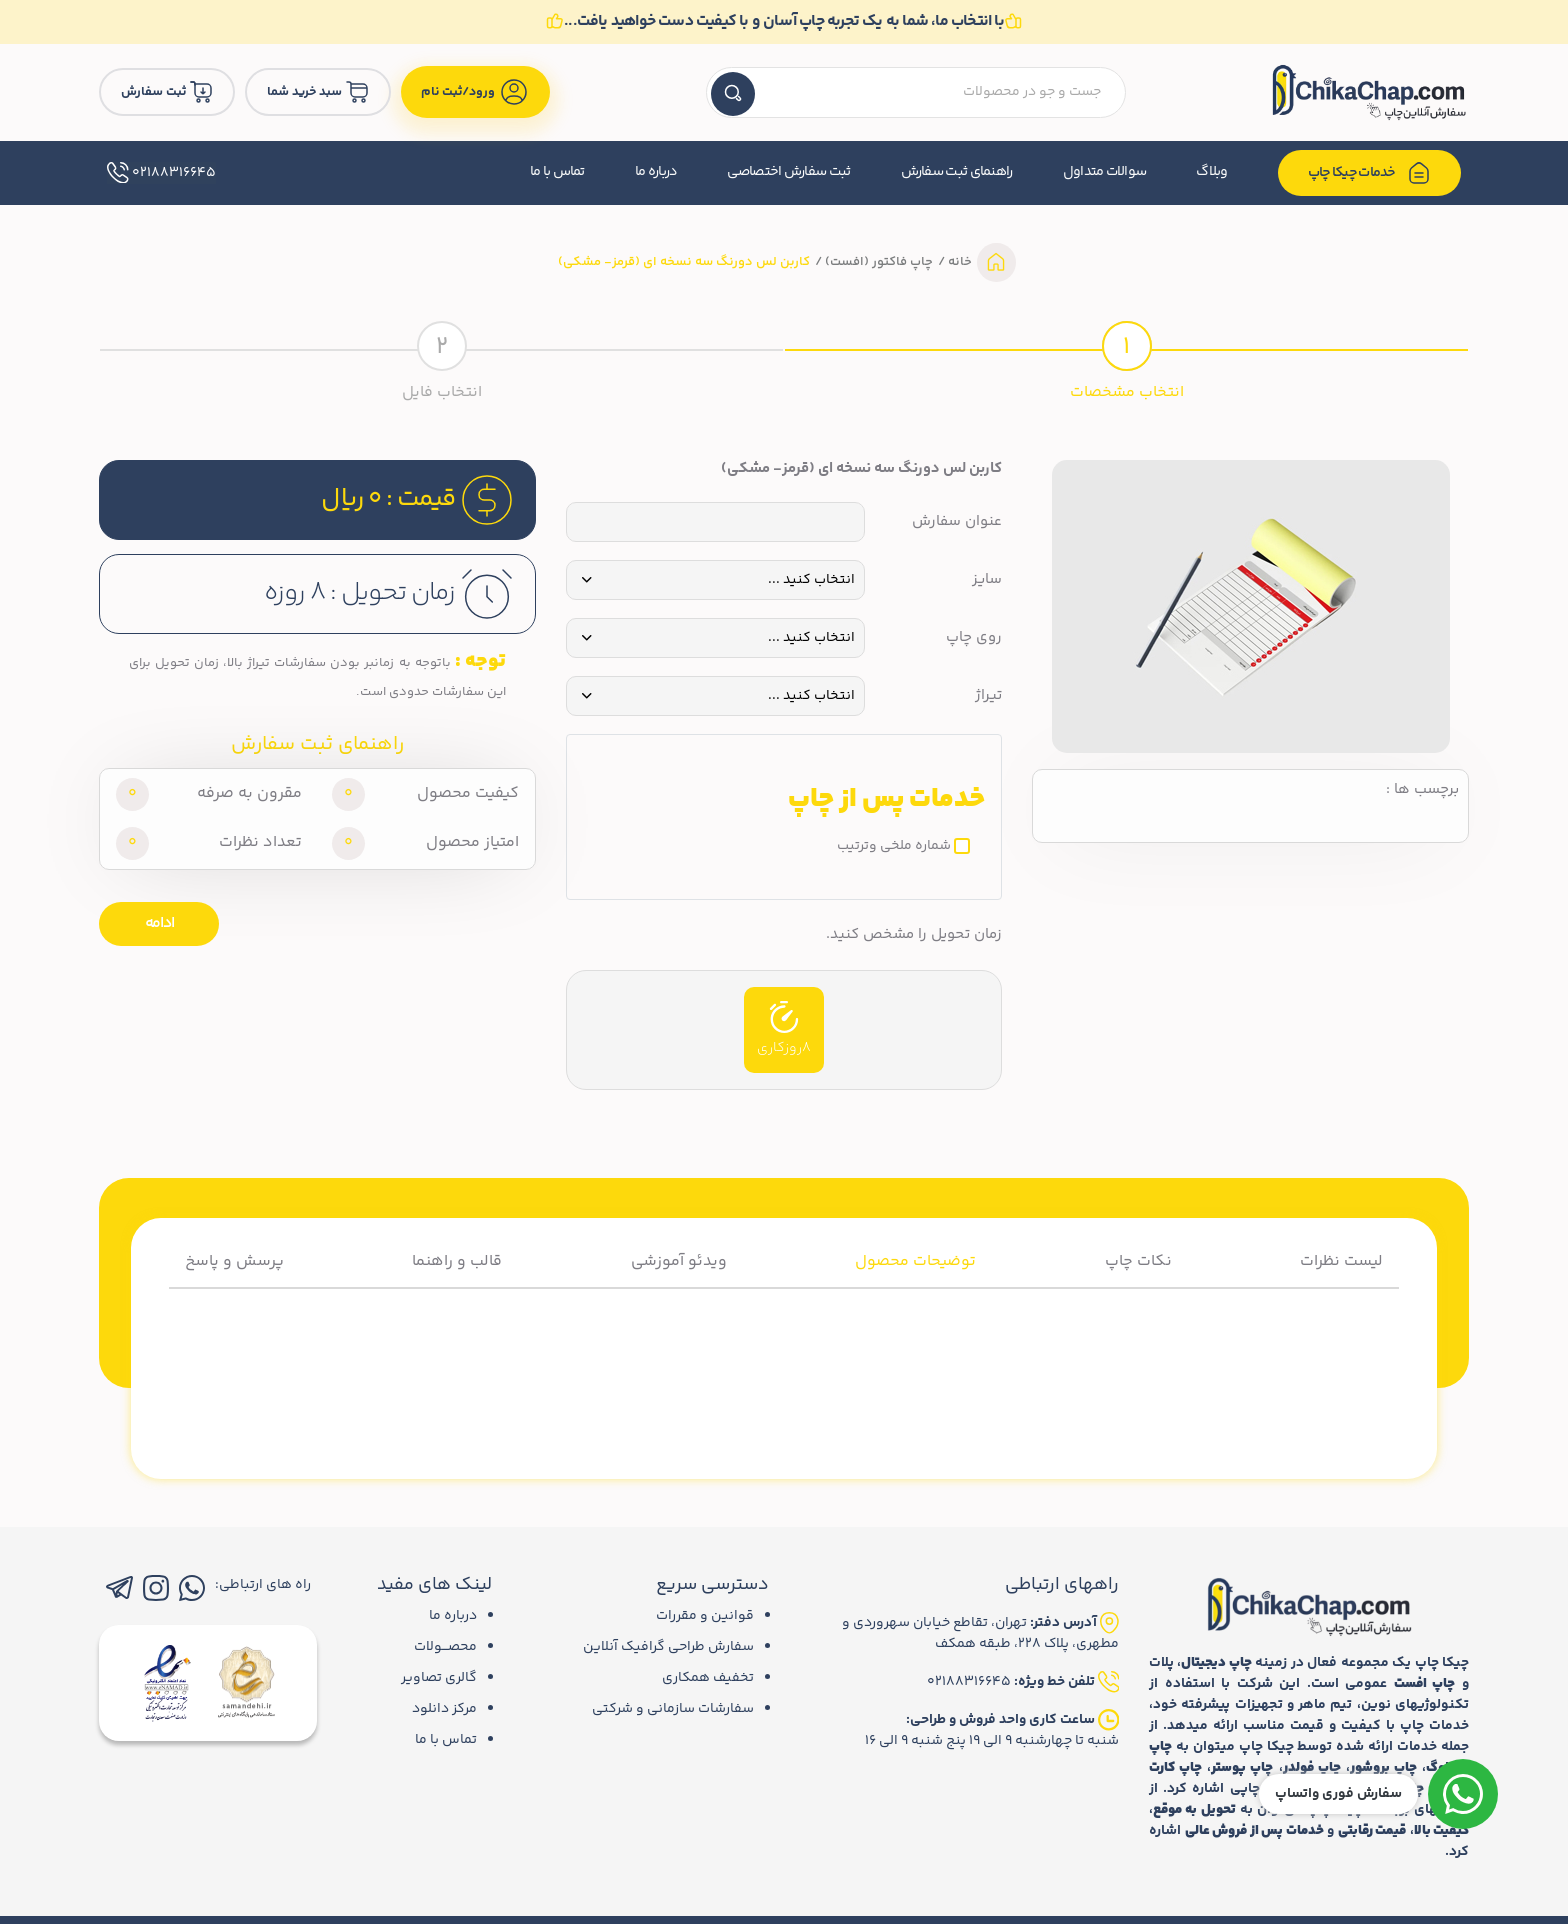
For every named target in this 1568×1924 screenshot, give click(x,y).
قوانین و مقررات (705, 1616)
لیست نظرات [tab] (1341, 1261)
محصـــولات (445, 1647)
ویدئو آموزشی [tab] (679, 1261)
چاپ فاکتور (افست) (877, 262)
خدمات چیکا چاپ (1370, 173)
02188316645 (161, 173)
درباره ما (656, 172)
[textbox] (916, 92)
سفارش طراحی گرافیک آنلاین (668, 1647)
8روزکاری (784, 1030)
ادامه (159, 923)
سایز (987, 580)
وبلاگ (1211, 172)
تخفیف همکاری (708, 1678)
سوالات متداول (1105, 172)
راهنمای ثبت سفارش (957, 172)
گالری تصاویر (439, 1678)
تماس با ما (557, 172)
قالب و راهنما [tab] (457, 1261)
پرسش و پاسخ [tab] (234, 1261)
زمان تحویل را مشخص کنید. (914, 935)
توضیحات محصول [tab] (915, 1261)
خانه (958, 262)
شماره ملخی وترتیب (894, 846)
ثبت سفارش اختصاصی (788, 172)
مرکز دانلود (444, 1709)
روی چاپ (974, 638)
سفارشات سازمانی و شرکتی (673, 1709)
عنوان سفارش (957, 522)
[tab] (1126, 358)
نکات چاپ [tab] (1138, 1261)
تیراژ (988, 696)
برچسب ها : (1422, 790)
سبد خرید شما (318, 92)
